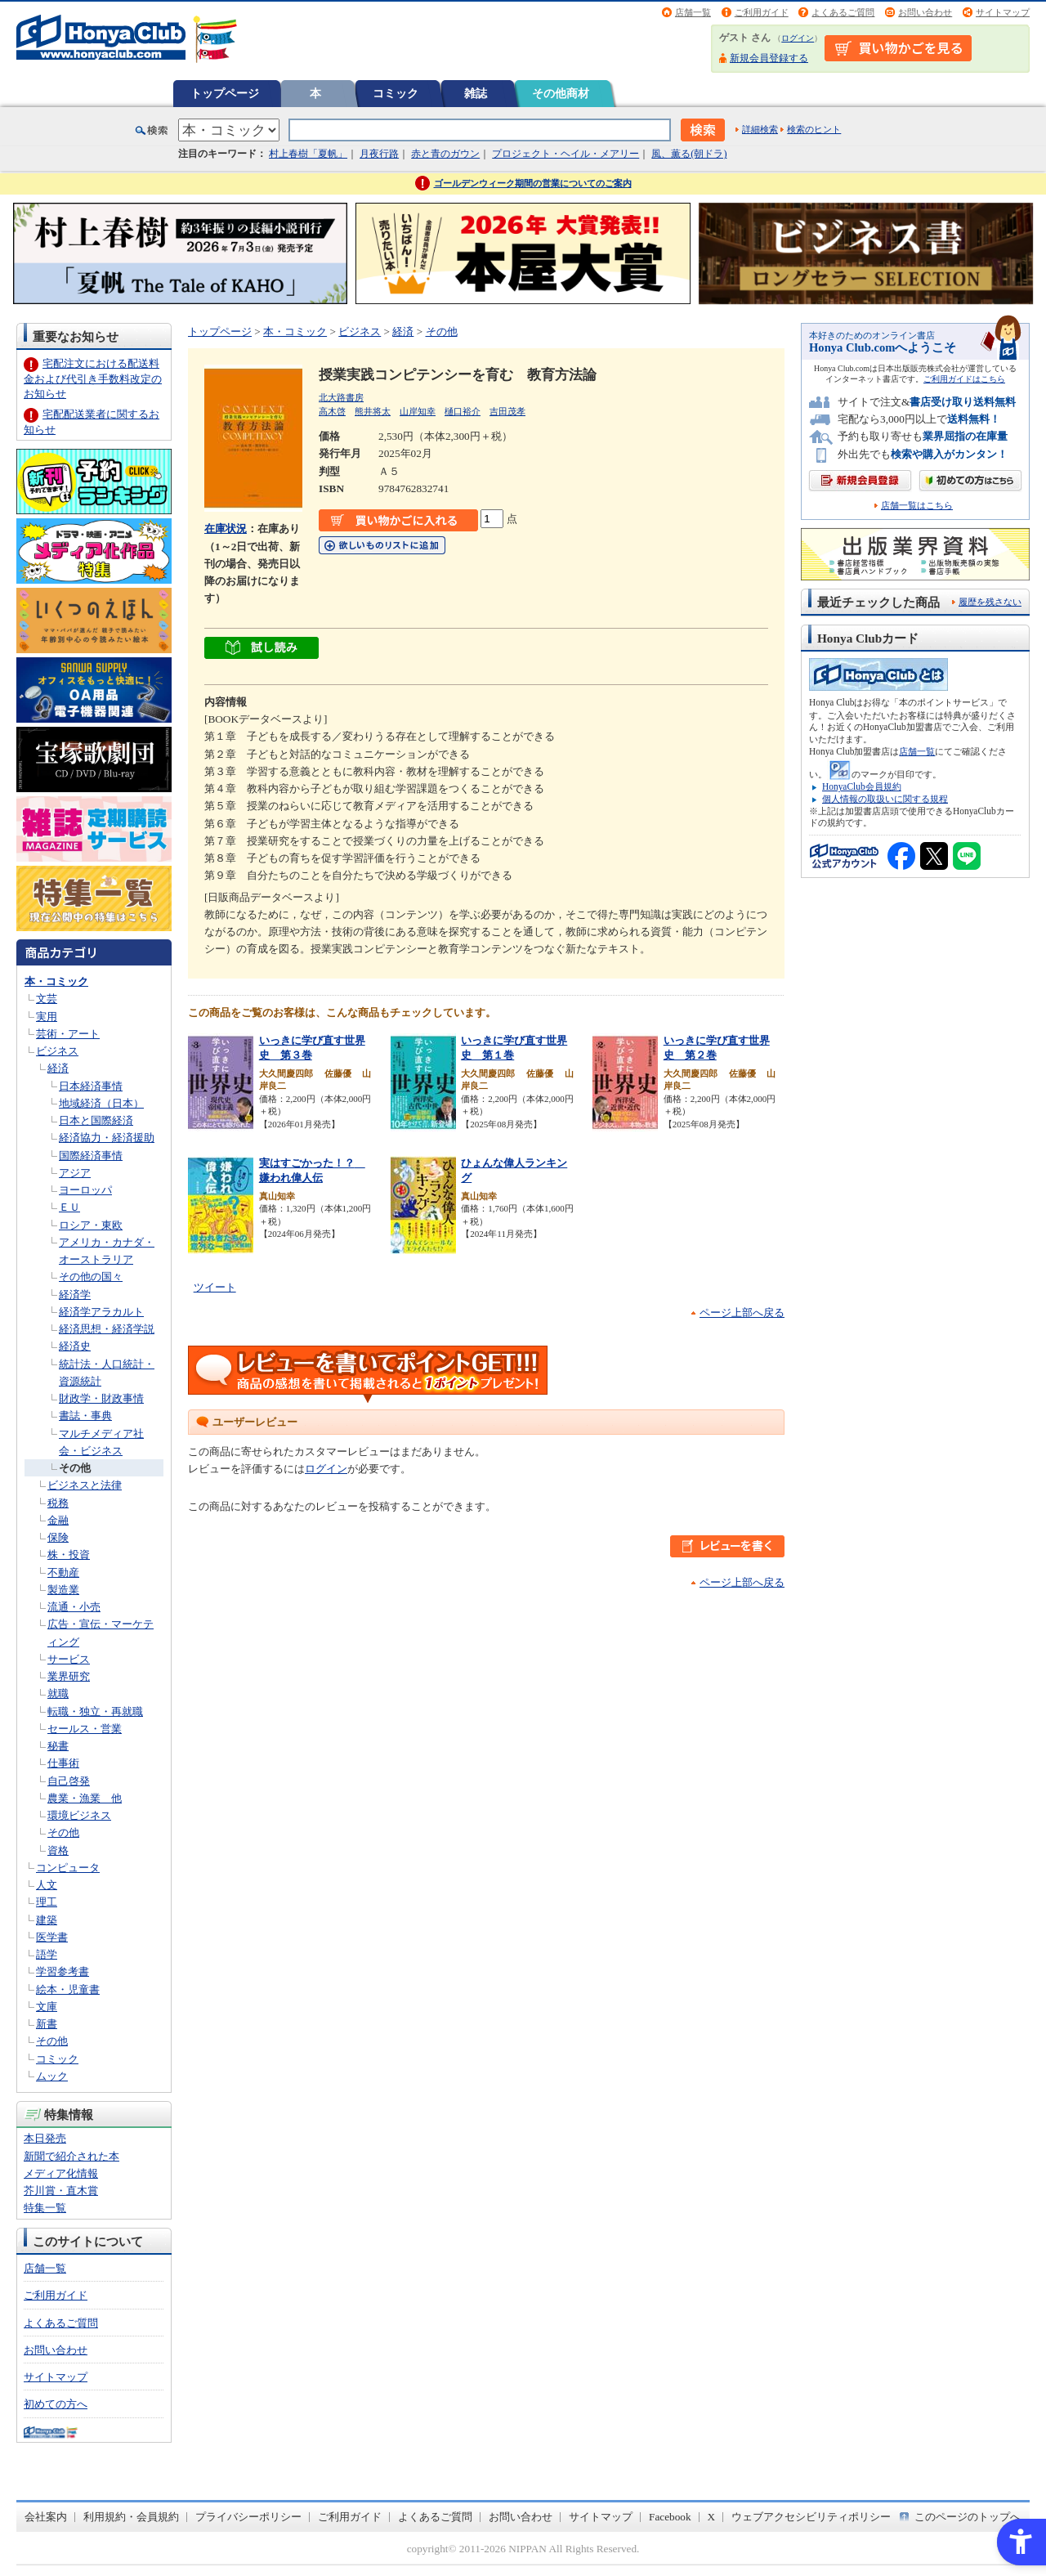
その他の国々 (91, 1276)
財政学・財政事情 (101, 1398)
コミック (395, 93)
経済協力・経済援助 (106, 1137)
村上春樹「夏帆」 (308, 153)
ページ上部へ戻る (742, 1312)
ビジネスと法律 (84, 1485)
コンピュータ (68, 1867)
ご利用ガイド (762, 12)
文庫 (46, 2006)
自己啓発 (68, 1781)
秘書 (58, 1746)
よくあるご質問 (842, 12)
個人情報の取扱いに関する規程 (885, 799)
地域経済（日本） (101, 1103)
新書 (46, 2024)
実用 (46, 1016)
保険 (58, 1537)
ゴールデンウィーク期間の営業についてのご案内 (533, 183)
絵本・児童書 (68, 1989)
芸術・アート (68, 1034)
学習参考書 (62, 1971)
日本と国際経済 (96, 1120)
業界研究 (68, 1676)
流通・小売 (74, 1607)
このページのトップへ (967, 2517)
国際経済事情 (91, 1155)
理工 (46, 1902)
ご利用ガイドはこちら (964, 378)
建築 (46, 1920)
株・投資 (68, 1554)
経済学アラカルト (101, 1312)
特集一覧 (45, 2208)
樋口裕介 (463, 411)
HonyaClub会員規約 (861, 786)
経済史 (75, 1346)
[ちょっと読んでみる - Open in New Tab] (261, 649)
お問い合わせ (925, 12)
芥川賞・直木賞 (61, 2190)
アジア (75, 1173)
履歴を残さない (990, 602)
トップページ (224, 93)
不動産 (63, 1572)
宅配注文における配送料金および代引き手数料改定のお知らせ (93, 378)
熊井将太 (373, 411)
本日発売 (45, 2138)
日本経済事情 (91, 1086)
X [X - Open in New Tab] (712, 2517)
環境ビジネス (79, 1815)
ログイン (797, 38)
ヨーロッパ (85, 1190)
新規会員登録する (769, 58)
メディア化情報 (61, 2173)
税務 (58, 1503)
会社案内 (46, 2517)
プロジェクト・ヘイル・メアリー (565, 153)
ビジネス (57, 1051)
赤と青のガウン (445, 153)
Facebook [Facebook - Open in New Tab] (670, 2517)
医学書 (52, 1937)
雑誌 (475, 93)
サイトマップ (1003, 12)
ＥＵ (69, 1207)
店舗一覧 (693, 12)
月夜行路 (379, 153)
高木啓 (332, 411)
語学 (46, 1954)
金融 (58, 1520)
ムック (52, 2076)
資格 (58, 1850)
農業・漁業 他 (84, 1798)
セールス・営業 (84, 1729)
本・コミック (56, 981)
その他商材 (560, 93)
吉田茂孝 (507, 411)
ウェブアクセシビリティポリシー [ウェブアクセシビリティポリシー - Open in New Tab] (811, 2517)
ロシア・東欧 (91, 1225)
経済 (58, 1068)
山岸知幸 (418, 411)
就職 (58, 1693)
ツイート (215, 1287)
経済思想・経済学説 (106, 1329)
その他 (75, 1468)
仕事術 (63, 1763)
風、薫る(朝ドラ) (688, 153)
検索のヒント (814, 129)
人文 (46, 1885)
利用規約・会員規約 (131, 2517)
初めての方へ (55, 2404)
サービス (68, 1659)
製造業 (63, 1590)
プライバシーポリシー (248, 2517)
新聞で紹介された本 (71, 2156)
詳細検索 (760, 129)
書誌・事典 (85, 1415)
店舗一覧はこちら (917, 505)
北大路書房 (341, 397)
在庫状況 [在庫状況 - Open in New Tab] (225, 528)
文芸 (46, 998)
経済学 (75, 1294)
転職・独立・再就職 (95, 1711)
